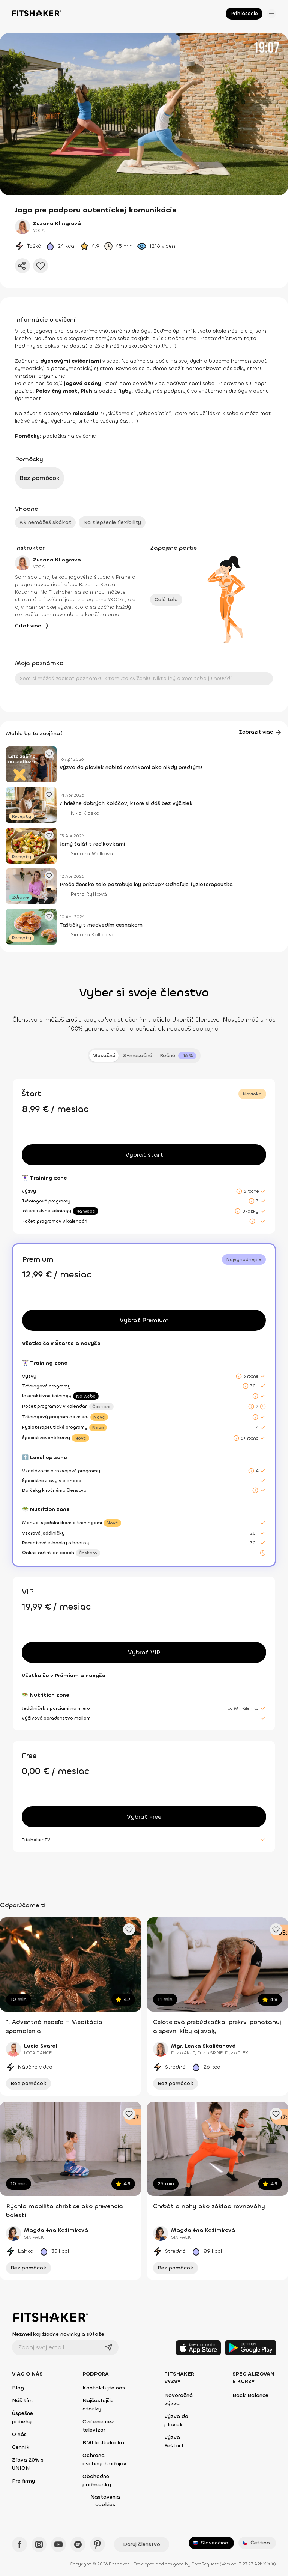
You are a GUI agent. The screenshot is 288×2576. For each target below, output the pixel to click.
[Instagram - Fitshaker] (39, 2544)
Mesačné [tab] (104, 1055)
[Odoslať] (108, 2347)
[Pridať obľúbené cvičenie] (129, 1929)
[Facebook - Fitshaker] (19, 2544)
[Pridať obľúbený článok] (49, 753)
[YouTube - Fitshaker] (58, 2544)
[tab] (178, 1055)
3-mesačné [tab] (137, 1055)
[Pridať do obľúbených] (40, 265)
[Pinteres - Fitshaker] (97, 2544)
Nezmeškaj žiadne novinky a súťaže (58, 2334)
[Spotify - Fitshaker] (78, 2544)
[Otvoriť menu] (271, 13)
